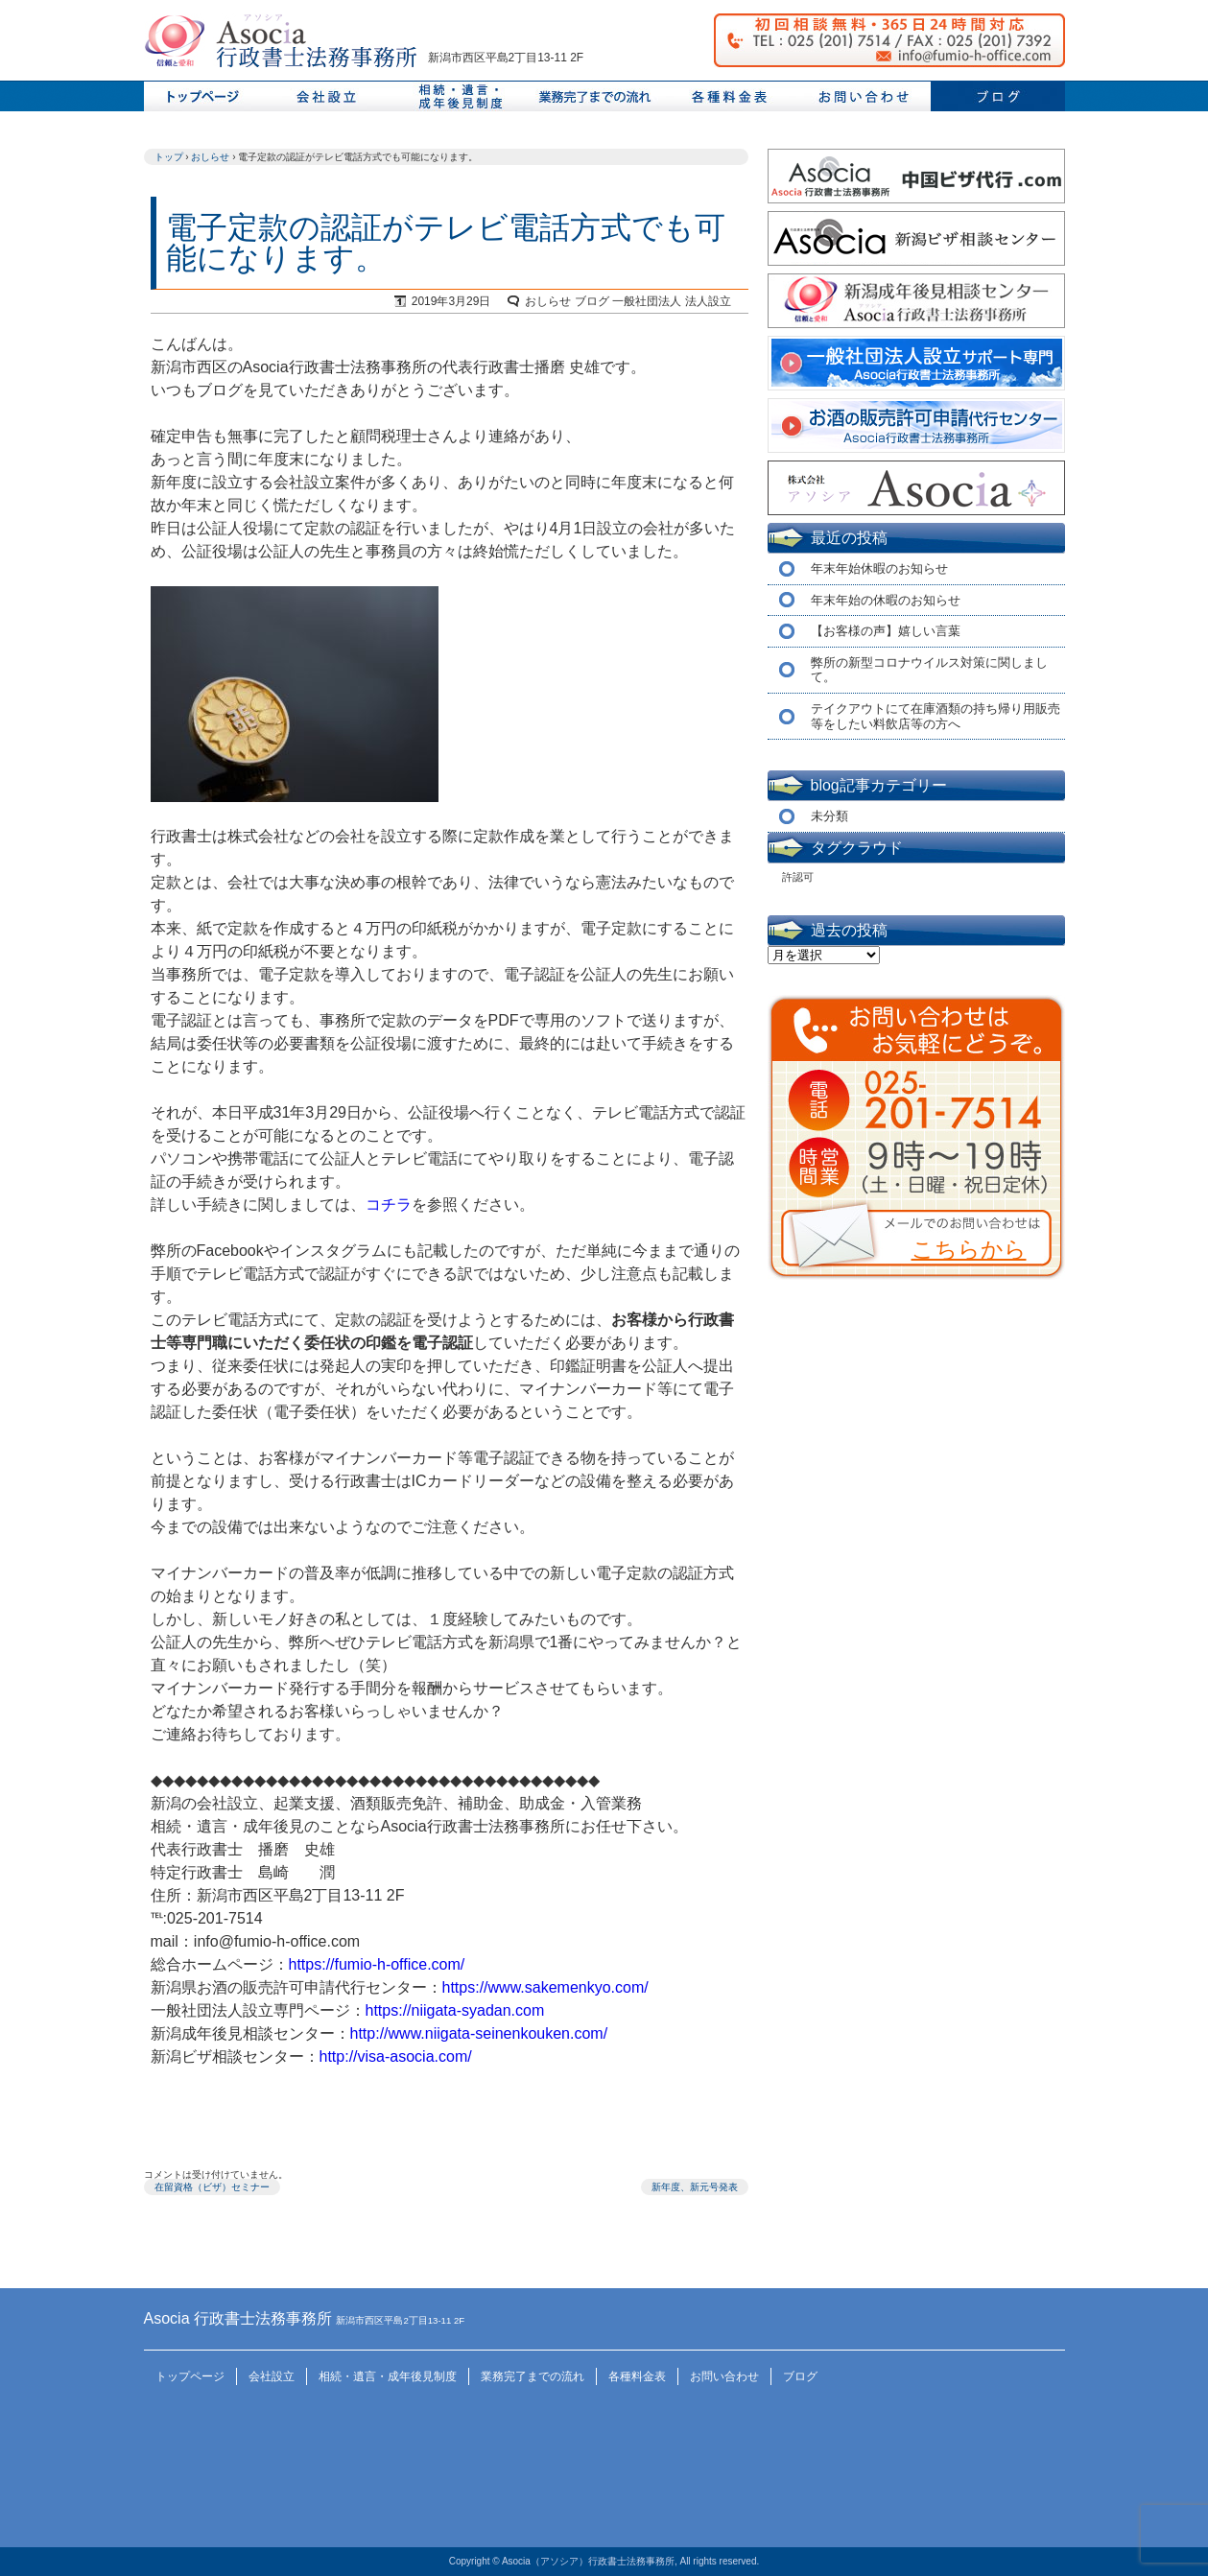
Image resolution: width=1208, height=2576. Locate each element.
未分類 (829, 816)
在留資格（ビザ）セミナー (212, 2187)
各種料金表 (637, 2376)
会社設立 (326, 96)
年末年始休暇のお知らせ (879, 568)
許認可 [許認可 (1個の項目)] (798, 877)
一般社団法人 (646, 301)
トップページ (201, 96)
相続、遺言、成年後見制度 (460, 96)
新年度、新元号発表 (694, 2187)
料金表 (729, 96)
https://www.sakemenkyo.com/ (545, 1987)
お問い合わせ (863, 96)
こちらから (969, 1249)
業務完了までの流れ (595, 96)
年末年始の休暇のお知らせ (885, 600)
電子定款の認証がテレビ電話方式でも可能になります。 (445, 242)
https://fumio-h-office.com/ (377, 1964)
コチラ (389, 1204)
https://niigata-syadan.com (455, 2010)
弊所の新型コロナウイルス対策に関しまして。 (929, 670)
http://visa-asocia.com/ (396, 2056)
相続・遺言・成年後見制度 (388, 2376)
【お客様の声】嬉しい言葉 (885, 631)
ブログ (998, 96)
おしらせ (548, 301)
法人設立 (708, 301)
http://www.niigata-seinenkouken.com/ (479, 2033)
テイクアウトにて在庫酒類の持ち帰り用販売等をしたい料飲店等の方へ (935, 716)
